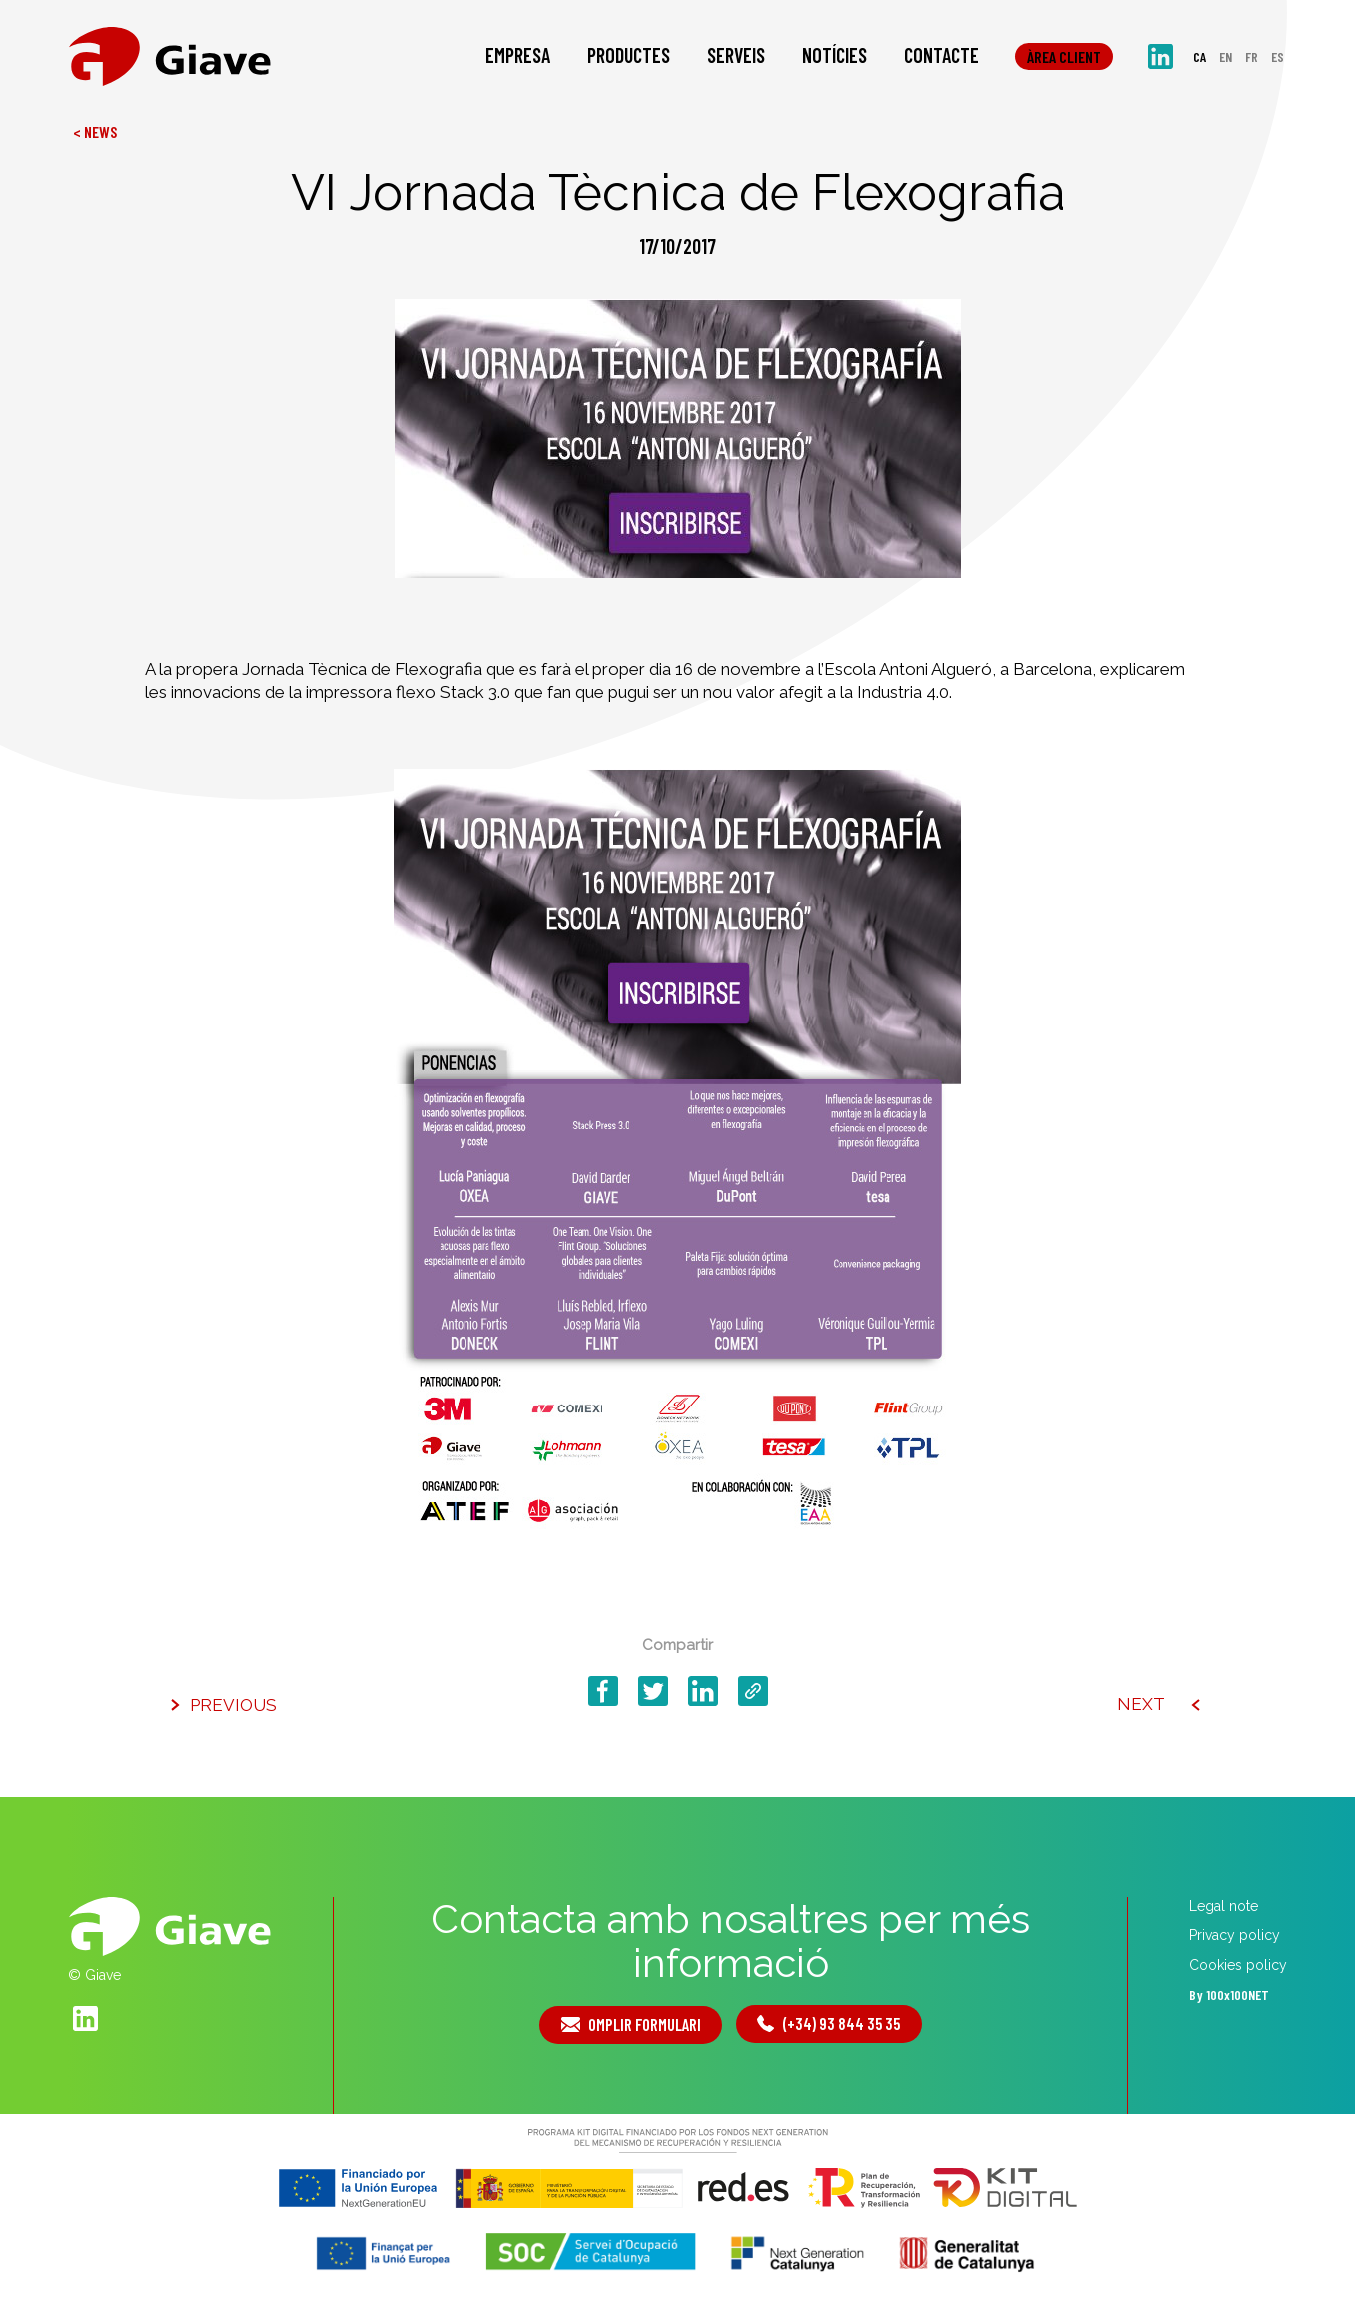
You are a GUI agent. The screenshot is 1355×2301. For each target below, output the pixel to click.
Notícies (834, 58)
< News (95, 131)
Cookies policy (1238, 1965)
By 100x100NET (1229, 1995)
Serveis (736, 58)
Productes (628, 58)
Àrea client (1064, 59)
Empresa (517, 58)
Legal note (1223, 1906)
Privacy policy (1234, 1936)
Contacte (941, 58)
